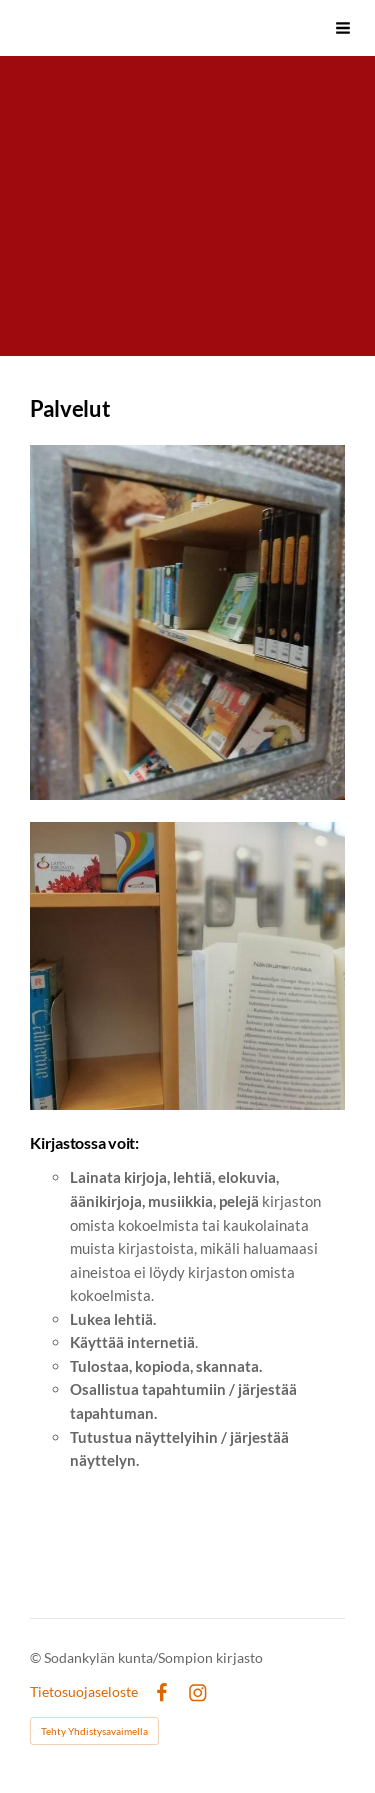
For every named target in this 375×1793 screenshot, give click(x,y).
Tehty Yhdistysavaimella (94, 1731)
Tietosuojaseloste (84, 1692)
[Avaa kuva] (187, 622)
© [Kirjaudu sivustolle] (37, 1657)
